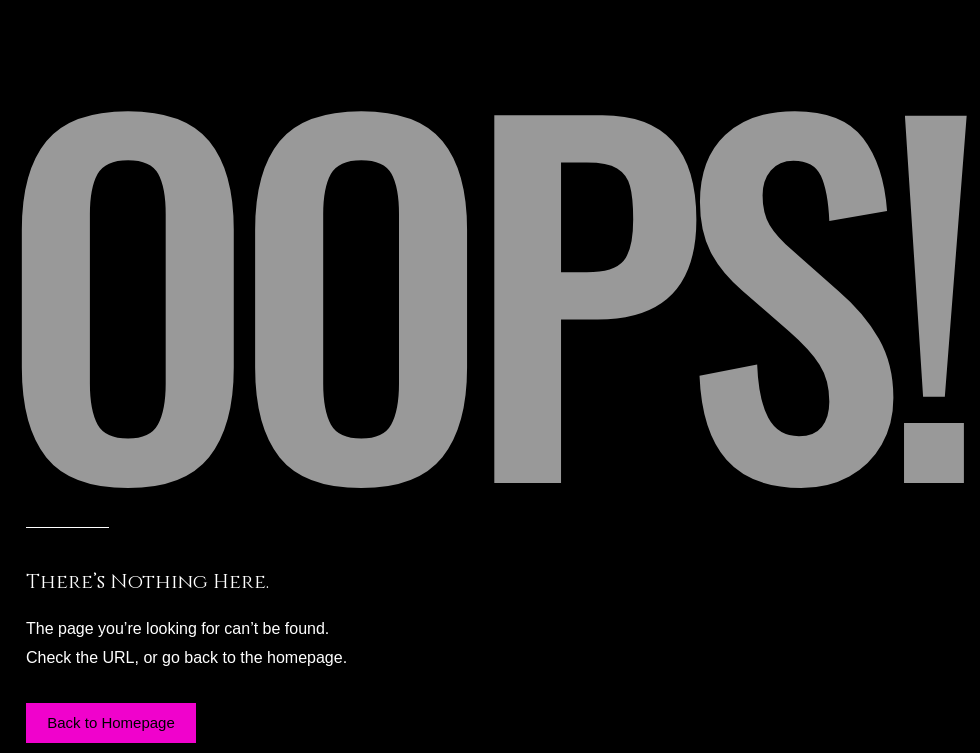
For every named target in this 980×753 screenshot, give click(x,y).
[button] (111, 723)
